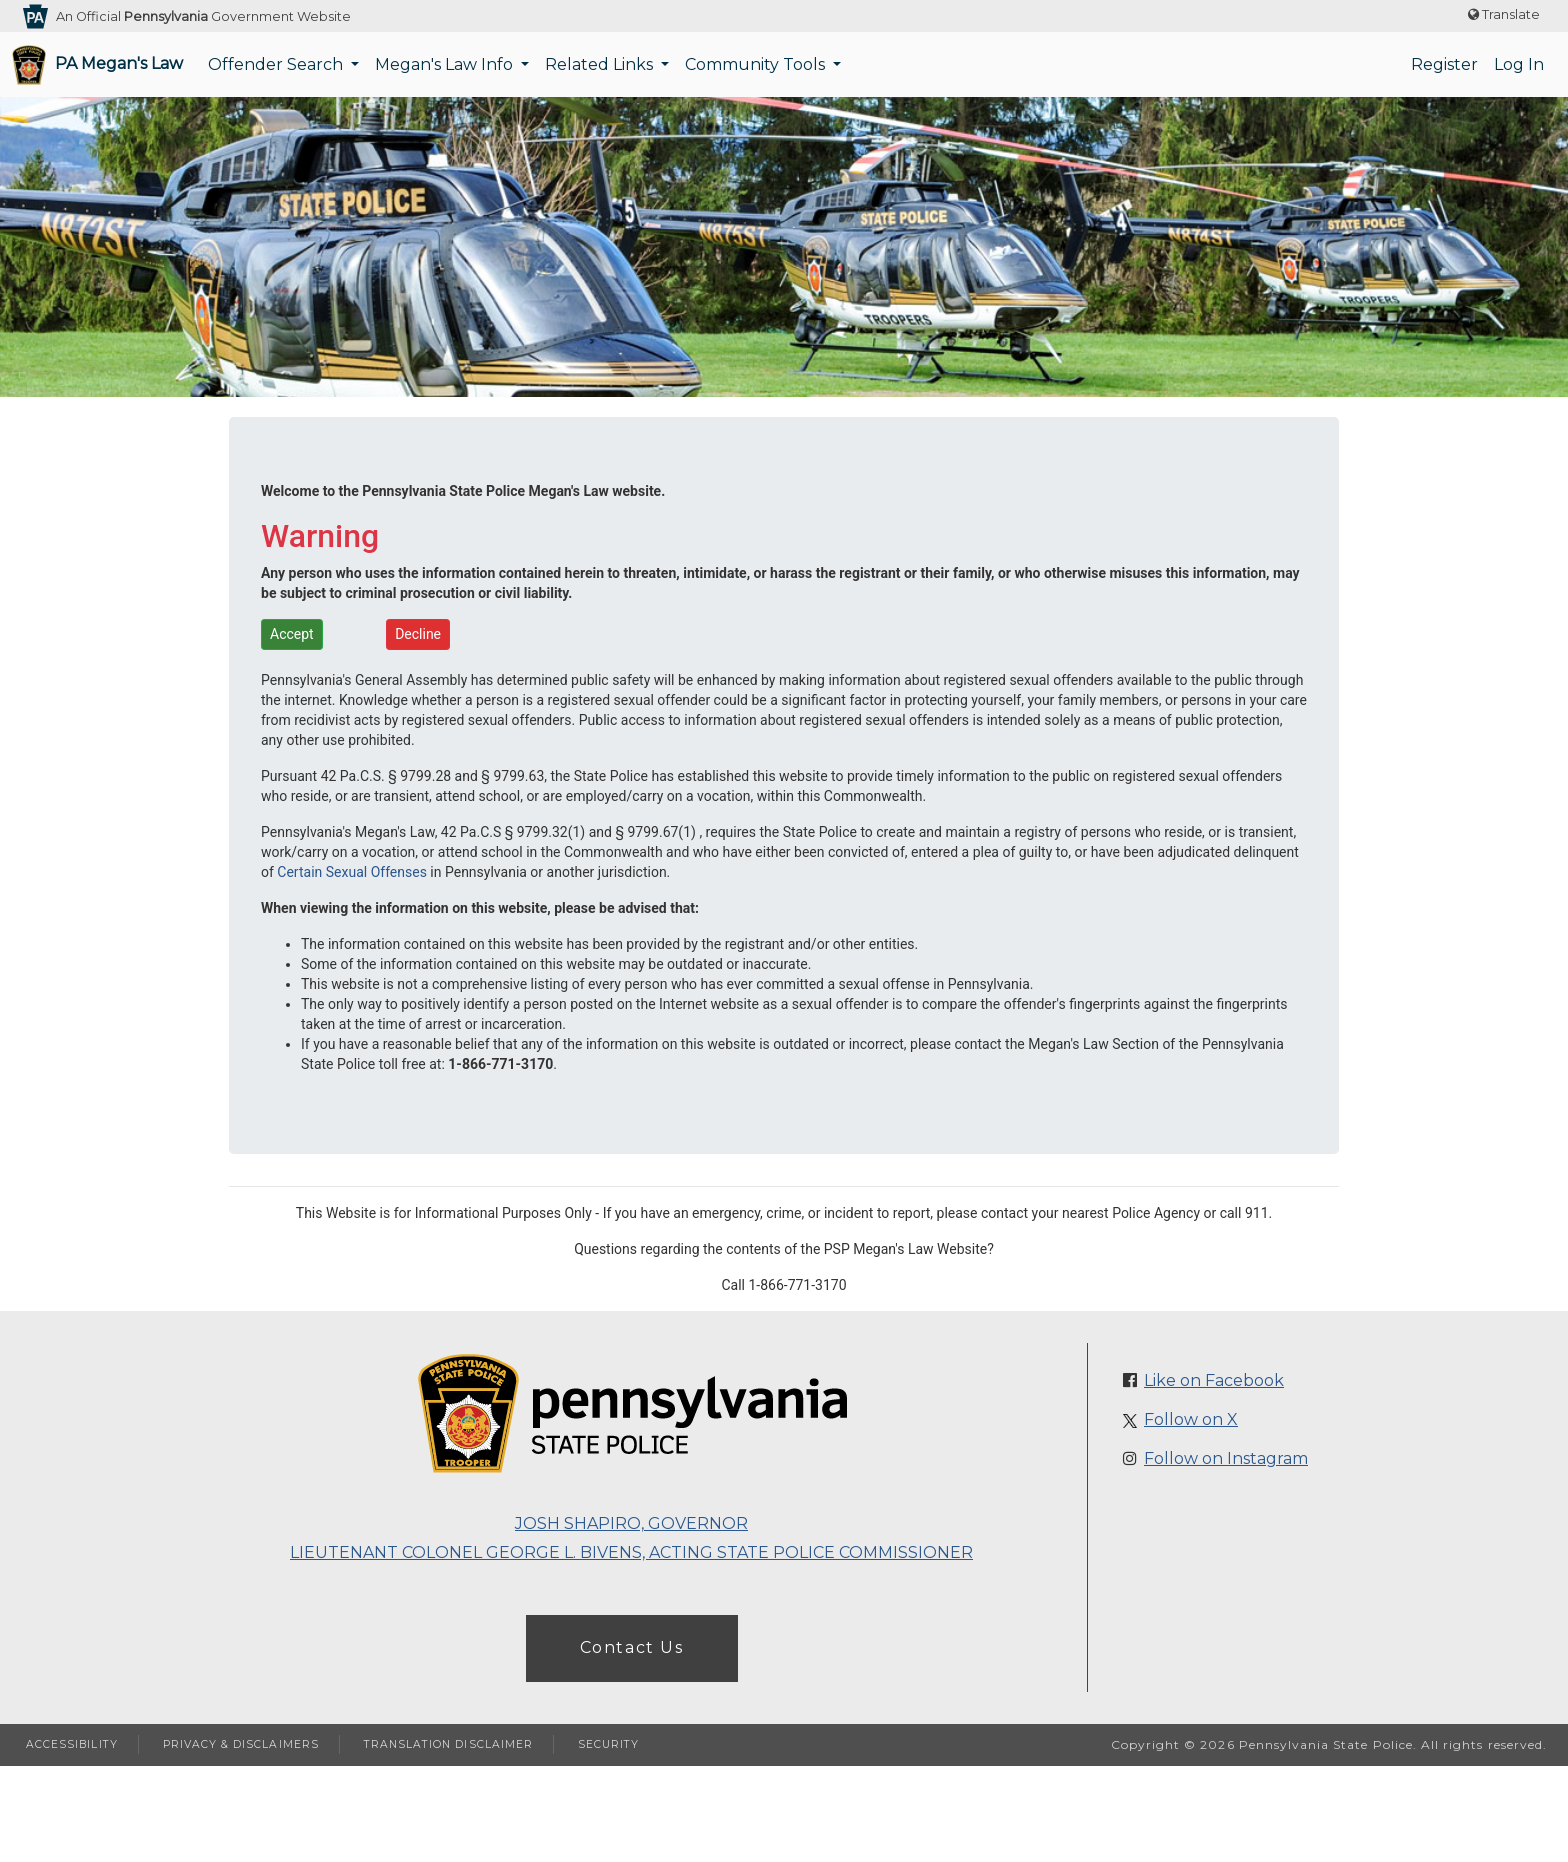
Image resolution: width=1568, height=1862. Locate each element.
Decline (418, 634)
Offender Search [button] (277, 64)
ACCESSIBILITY (72, 1744)
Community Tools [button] (757, 64)
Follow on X (1191, 1419)
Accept (292, 634)
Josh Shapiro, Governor (631, 1523)
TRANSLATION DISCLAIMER (448, 1744)
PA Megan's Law (119, 63)
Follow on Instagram (1226, 1458)
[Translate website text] (1504, 15)
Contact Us (632, 1647)
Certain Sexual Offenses (352, 872)
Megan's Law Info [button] (446, 64)
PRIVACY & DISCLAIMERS (241, 1744)
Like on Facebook (1214, 1380)
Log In (1519, 64)
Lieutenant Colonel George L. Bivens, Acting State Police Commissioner (631, 1552)
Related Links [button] (601, 64)
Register (1444, 64)
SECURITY (608, 1744)
